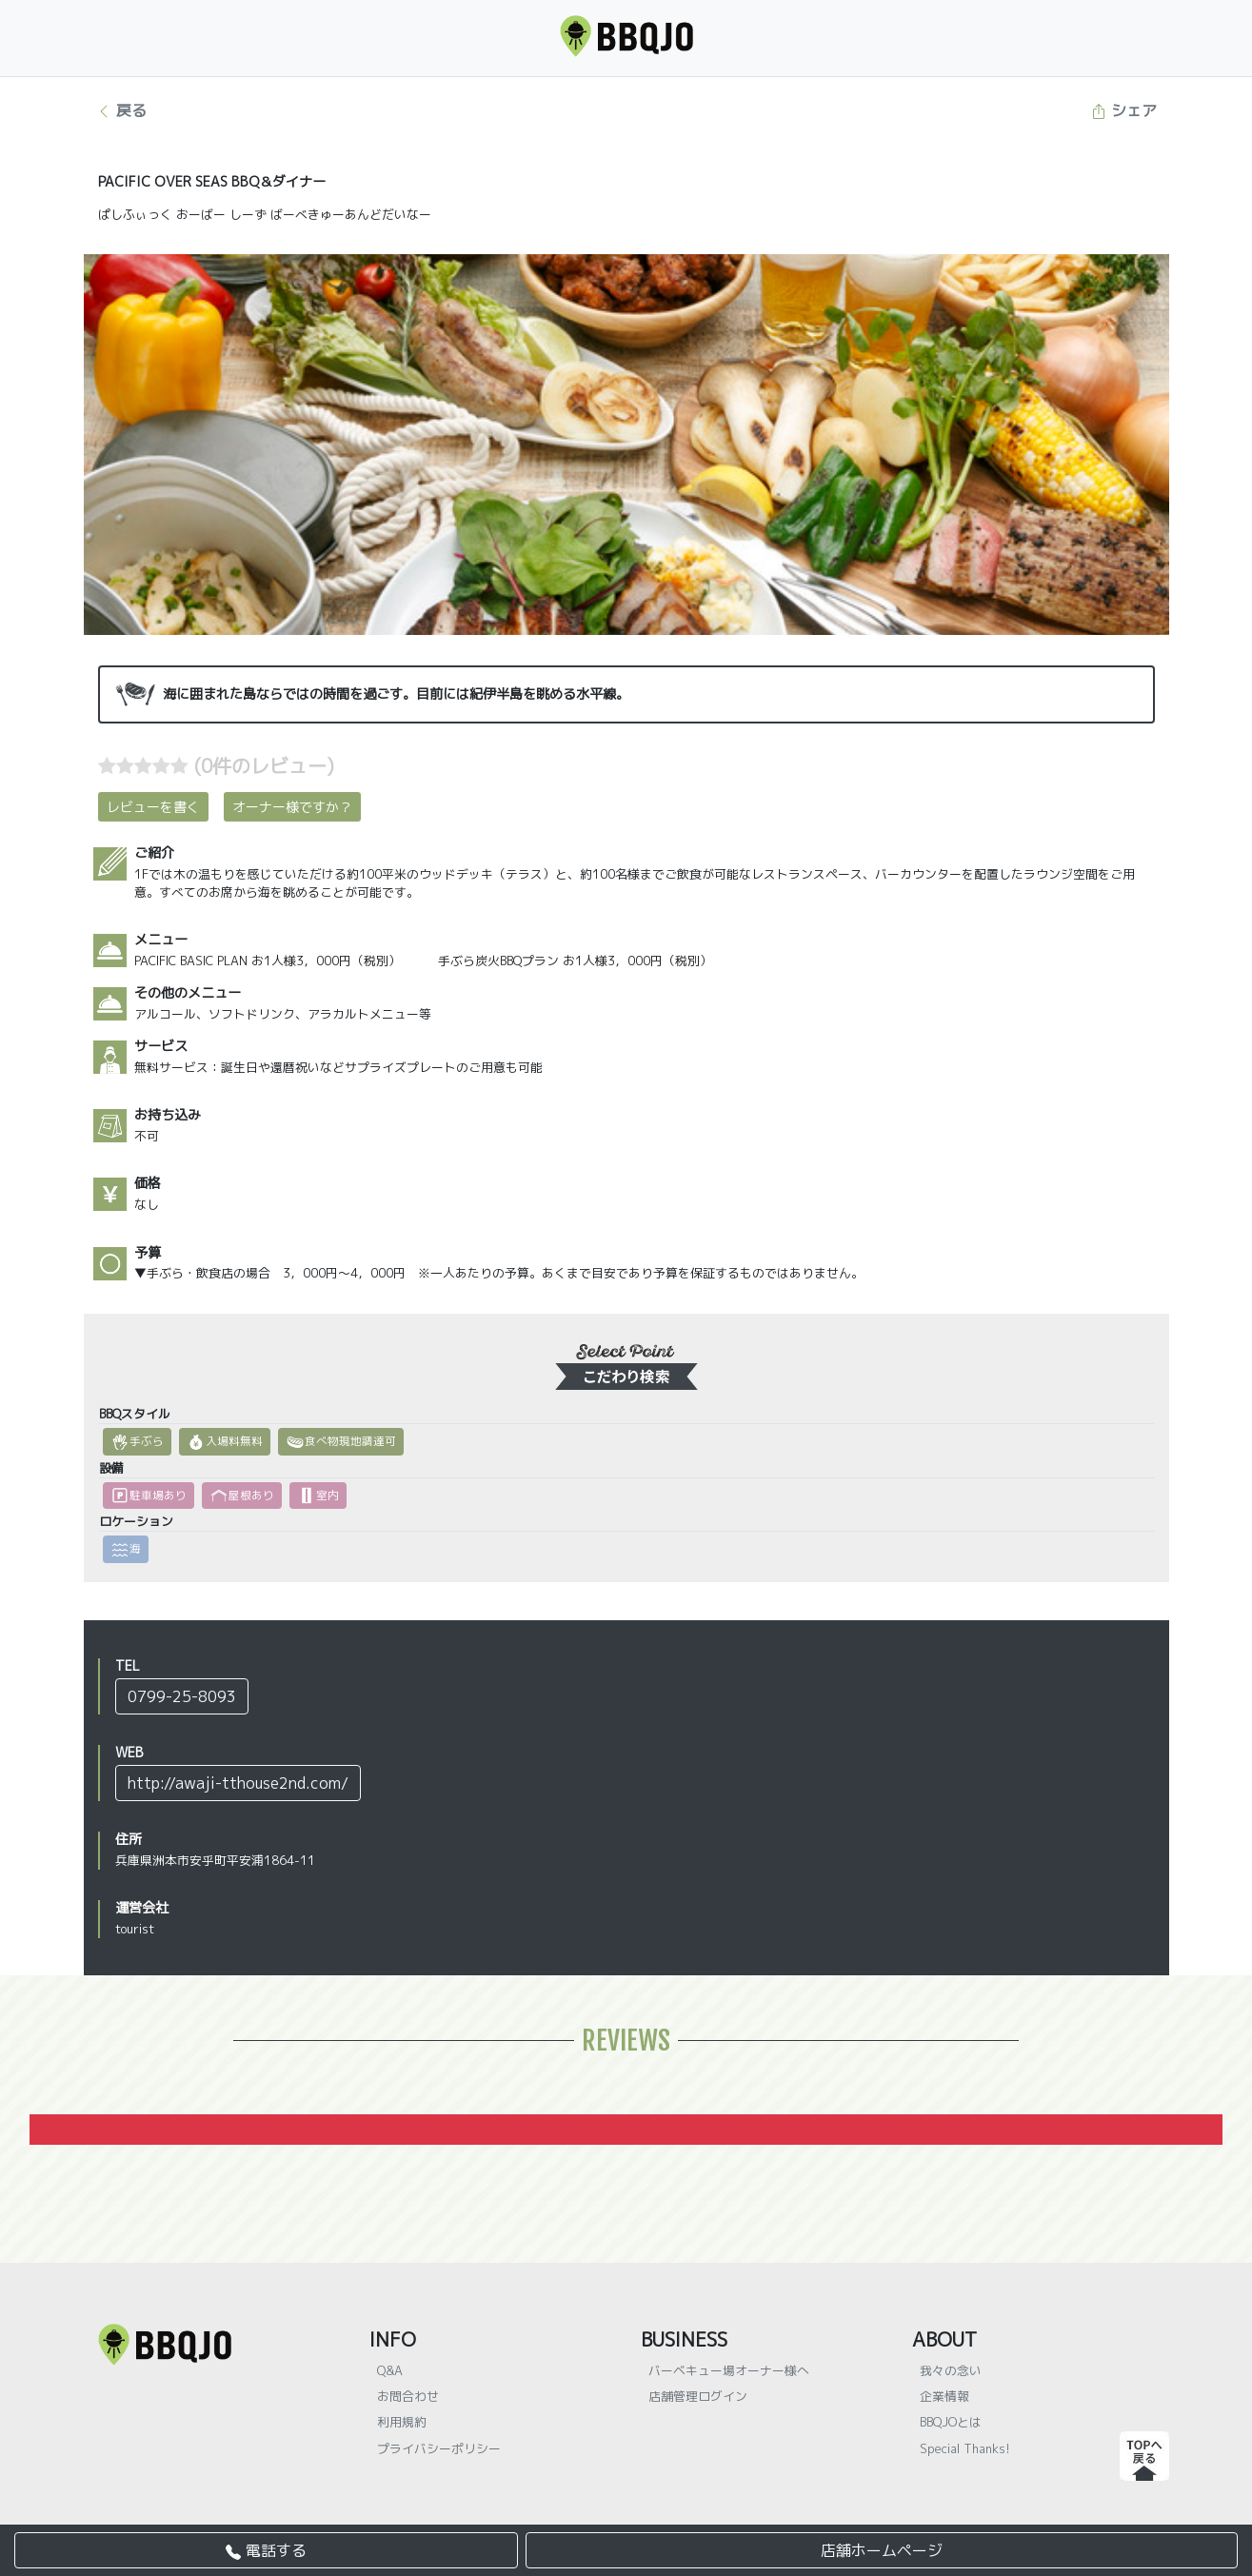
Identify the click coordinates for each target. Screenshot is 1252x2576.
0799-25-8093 (182, 1696)
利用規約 (402, 2421)
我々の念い (951, 2370)
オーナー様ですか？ (292, 807)
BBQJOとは (951, 2421)
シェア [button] (1124, 110)
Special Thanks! (965, 2448)
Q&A (390, 2370)
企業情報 (944, 2396)
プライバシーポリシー (439, 2448)
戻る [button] (121, 110)
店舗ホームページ (882, 2550)
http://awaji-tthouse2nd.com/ (238, 1783)
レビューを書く (153, 807)
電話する (266, 2550)
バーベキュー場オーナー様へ (728, 2370)
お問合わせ (408, 2396)
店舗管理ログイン (697, 2396)
